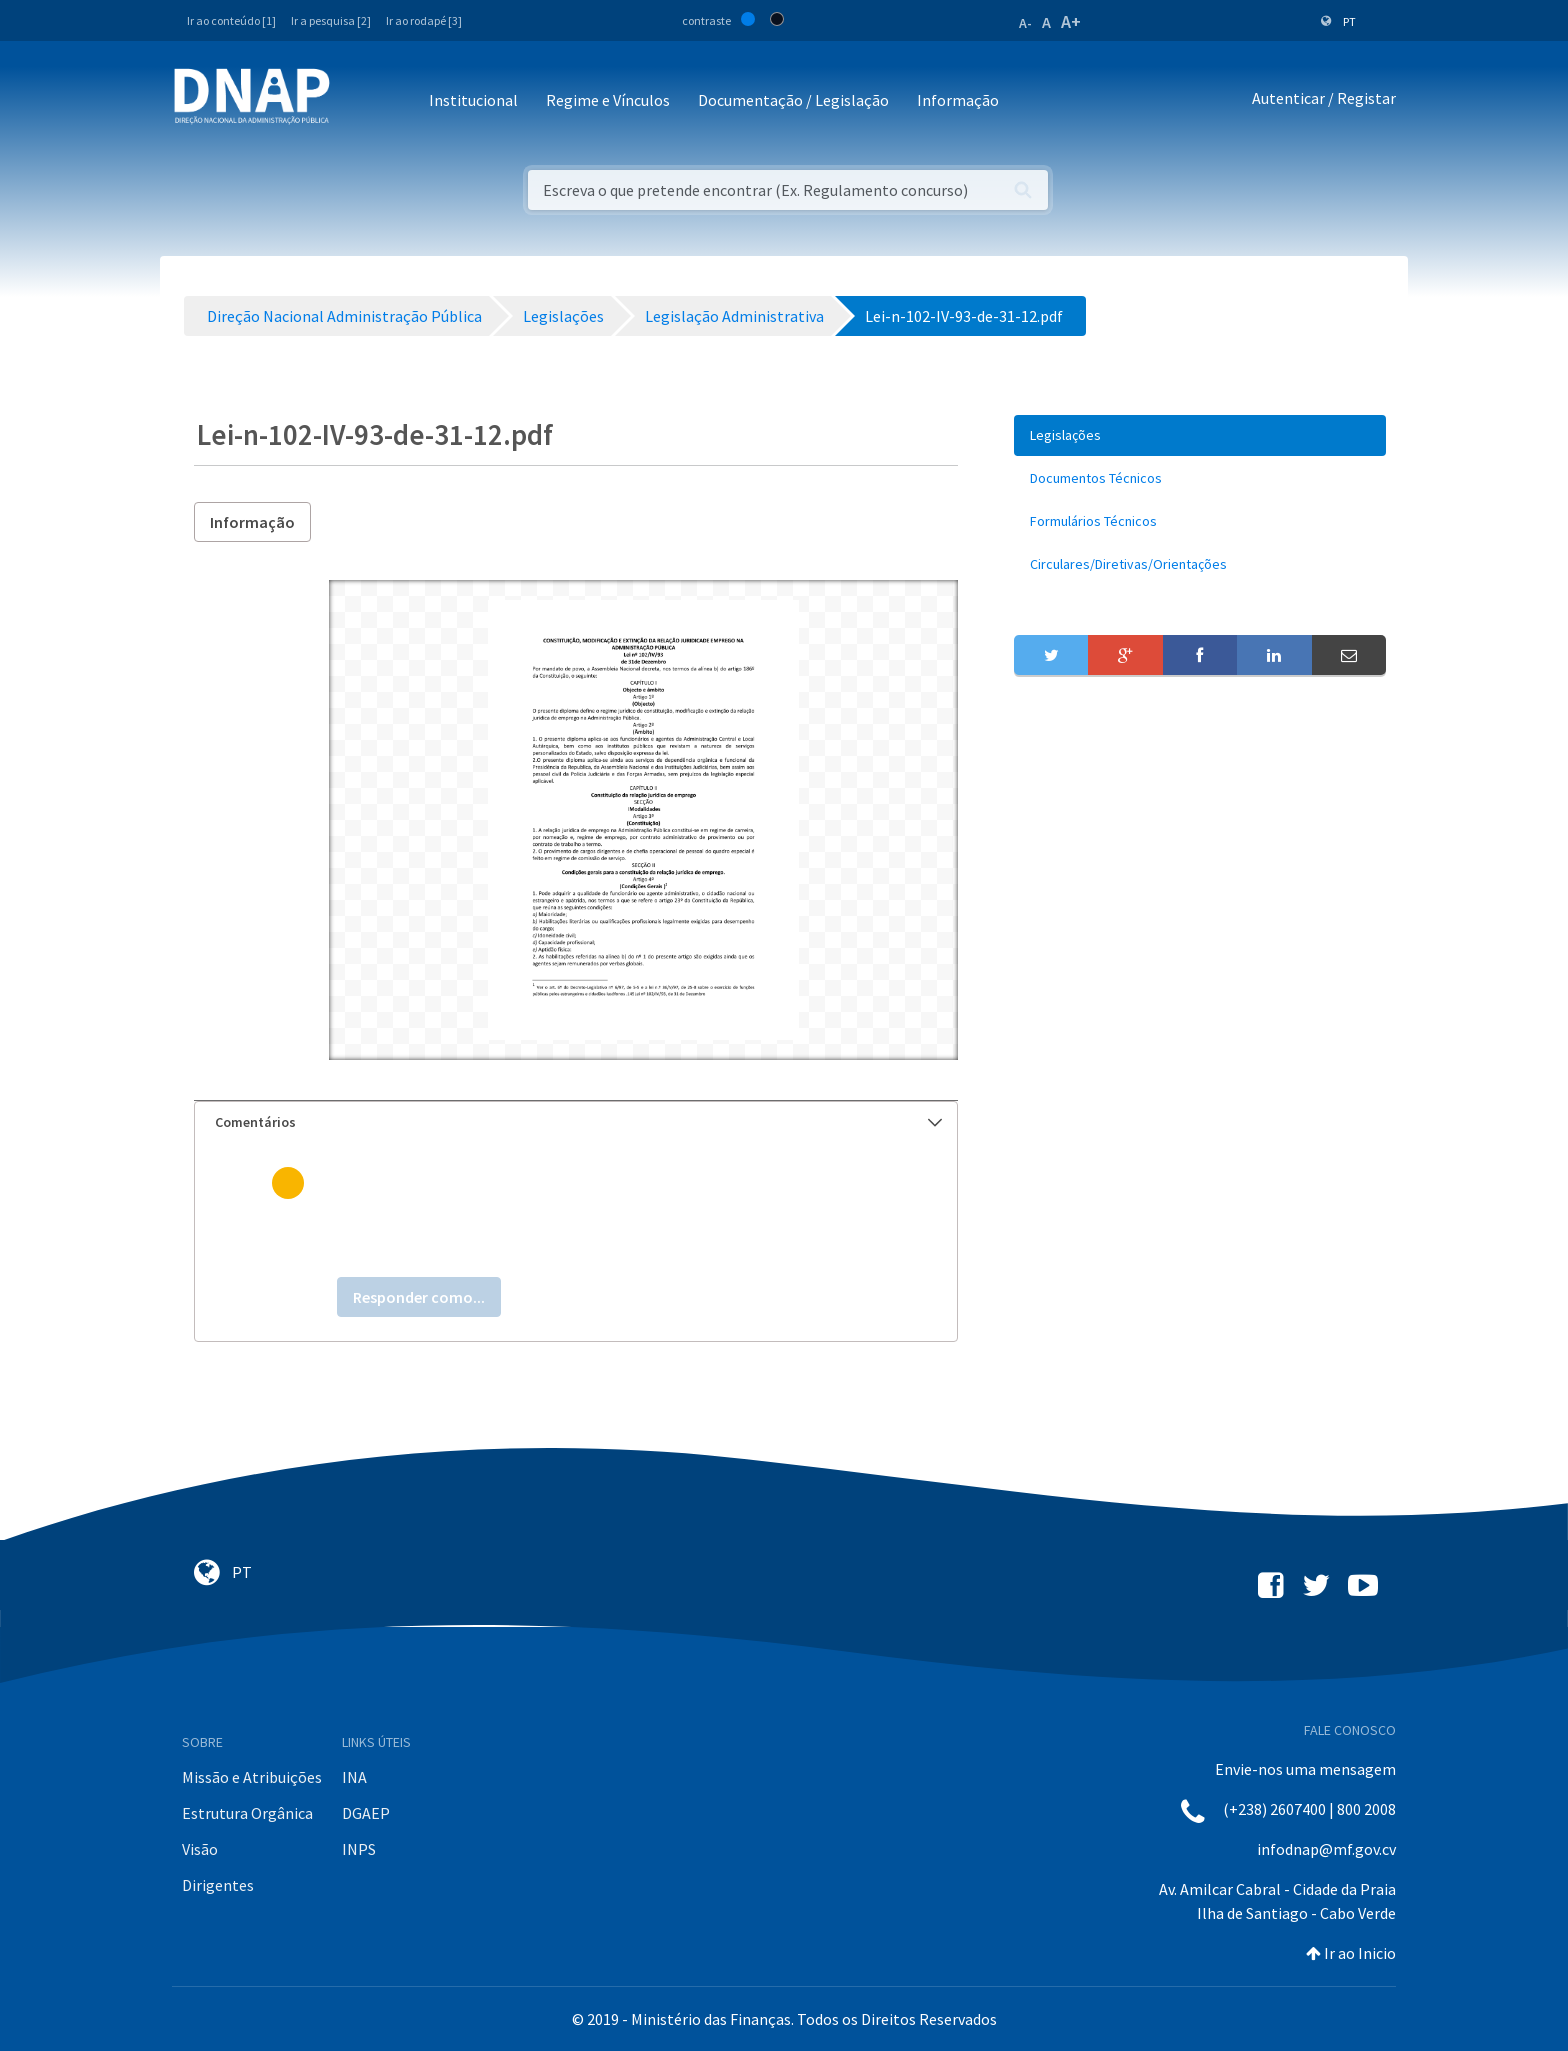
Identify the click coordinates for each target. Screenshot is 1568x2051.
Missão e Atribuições (252, 1777)
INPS (359, 1849)
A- (1025, 23)
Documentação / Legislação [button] (793, 100)
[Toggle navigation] (358, 101)
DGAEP (366, 1813)
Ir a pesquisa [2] (331, 20)
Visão (200, 1849)
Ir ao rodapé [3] (424, 20)
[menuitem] (1200, 435)
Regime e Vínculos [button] (608, 100)
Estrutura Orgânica (247, 1813)
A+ (1071, 21)
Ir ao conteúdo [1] (231, 20)
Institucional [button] (473, 100)
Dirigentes (218, 1885)
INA (354, 1777)
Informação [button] (958, 100)
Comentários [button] (578, 1122)
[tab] (576, 1122)
